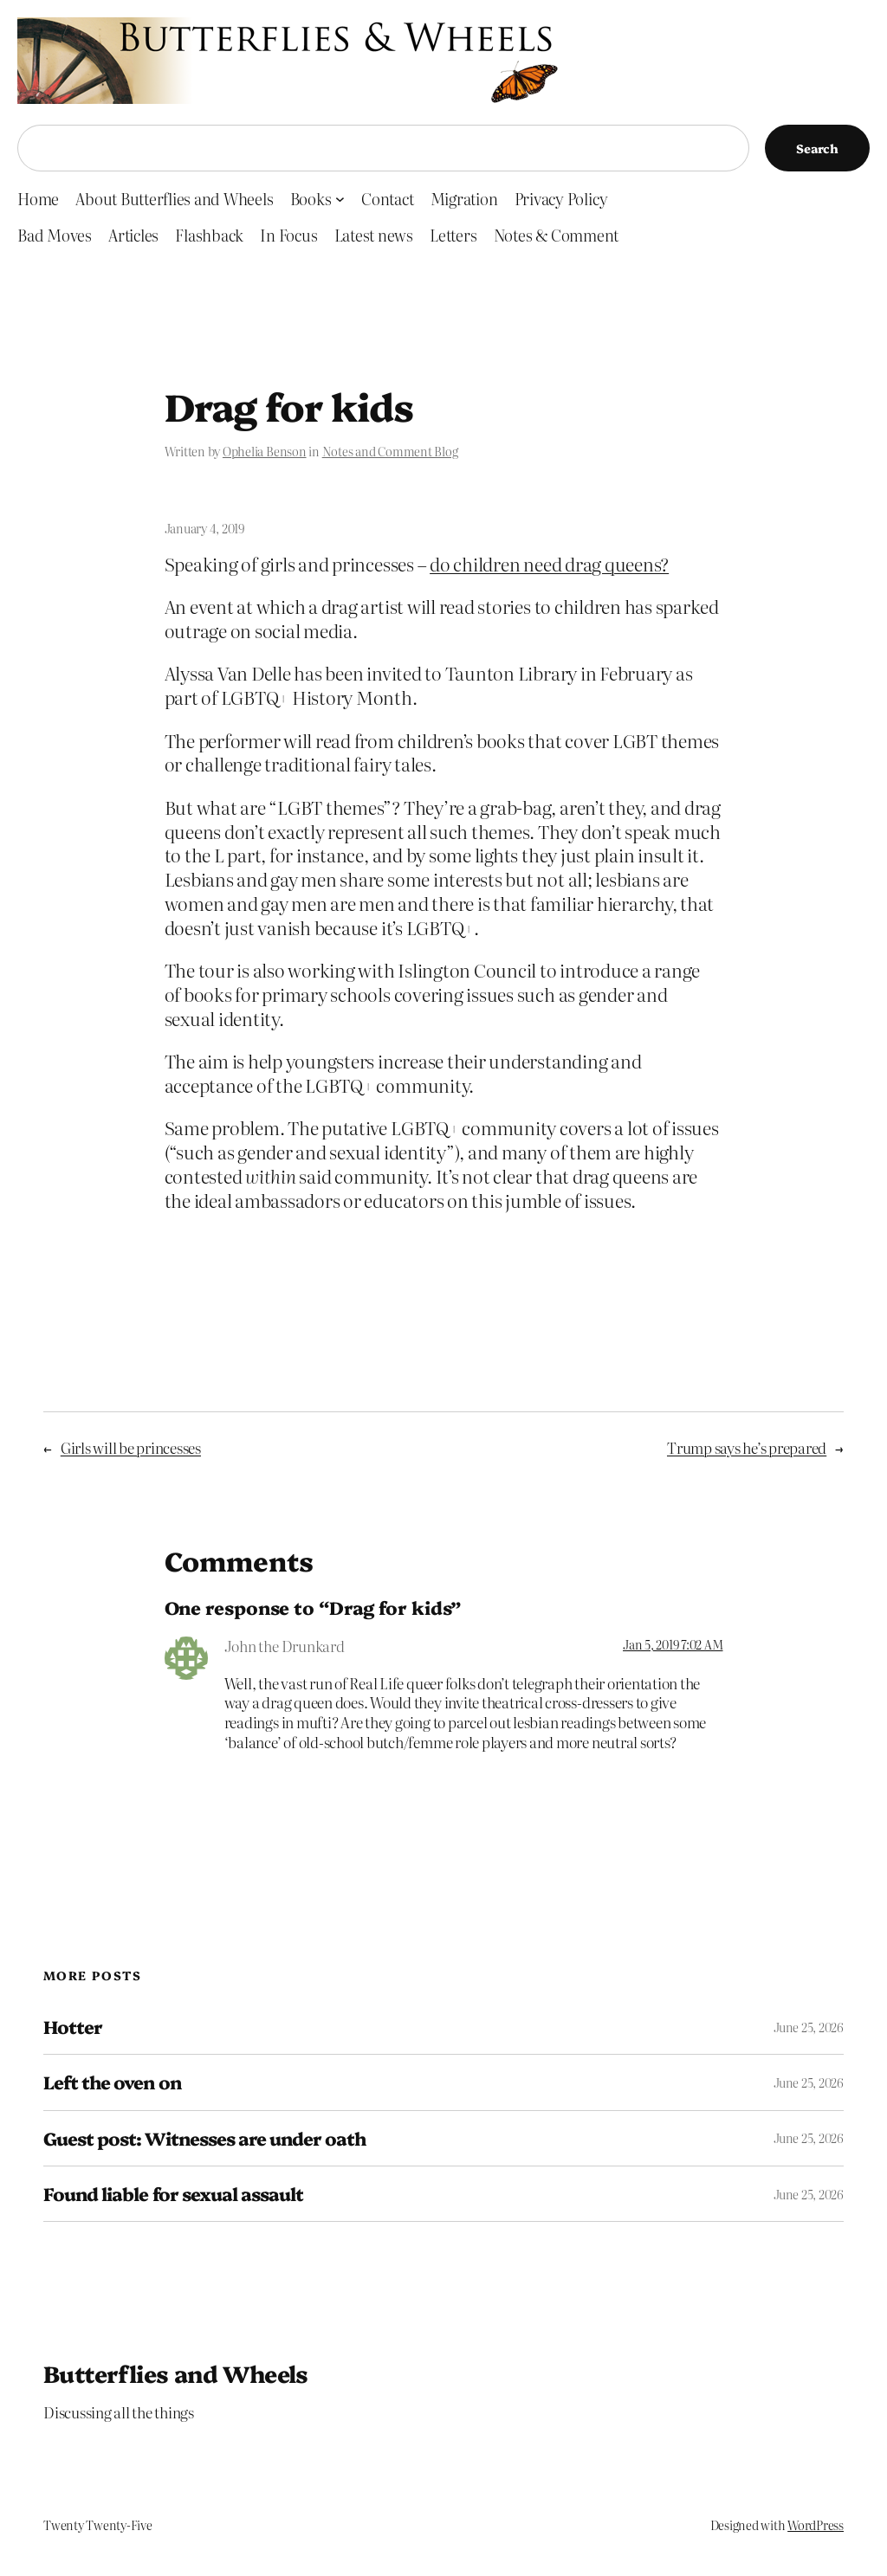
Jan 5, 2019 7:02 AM (672, 1644)
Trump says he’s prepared (746, 1447)
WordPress (815, 2525)
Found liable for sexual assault (173, 2194)
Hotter (72, 2027)
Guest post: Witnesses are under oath (204, 2138)
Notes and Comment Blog (390, 451)
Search (817, 148)
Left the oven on (112, 2082)
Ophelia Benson (265, 451)
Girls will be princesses (131, 1447)
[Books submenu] (340, 198)
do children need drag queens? (549, 564)
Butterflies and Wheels (175, 2373)
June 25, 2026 (809, 2027)
